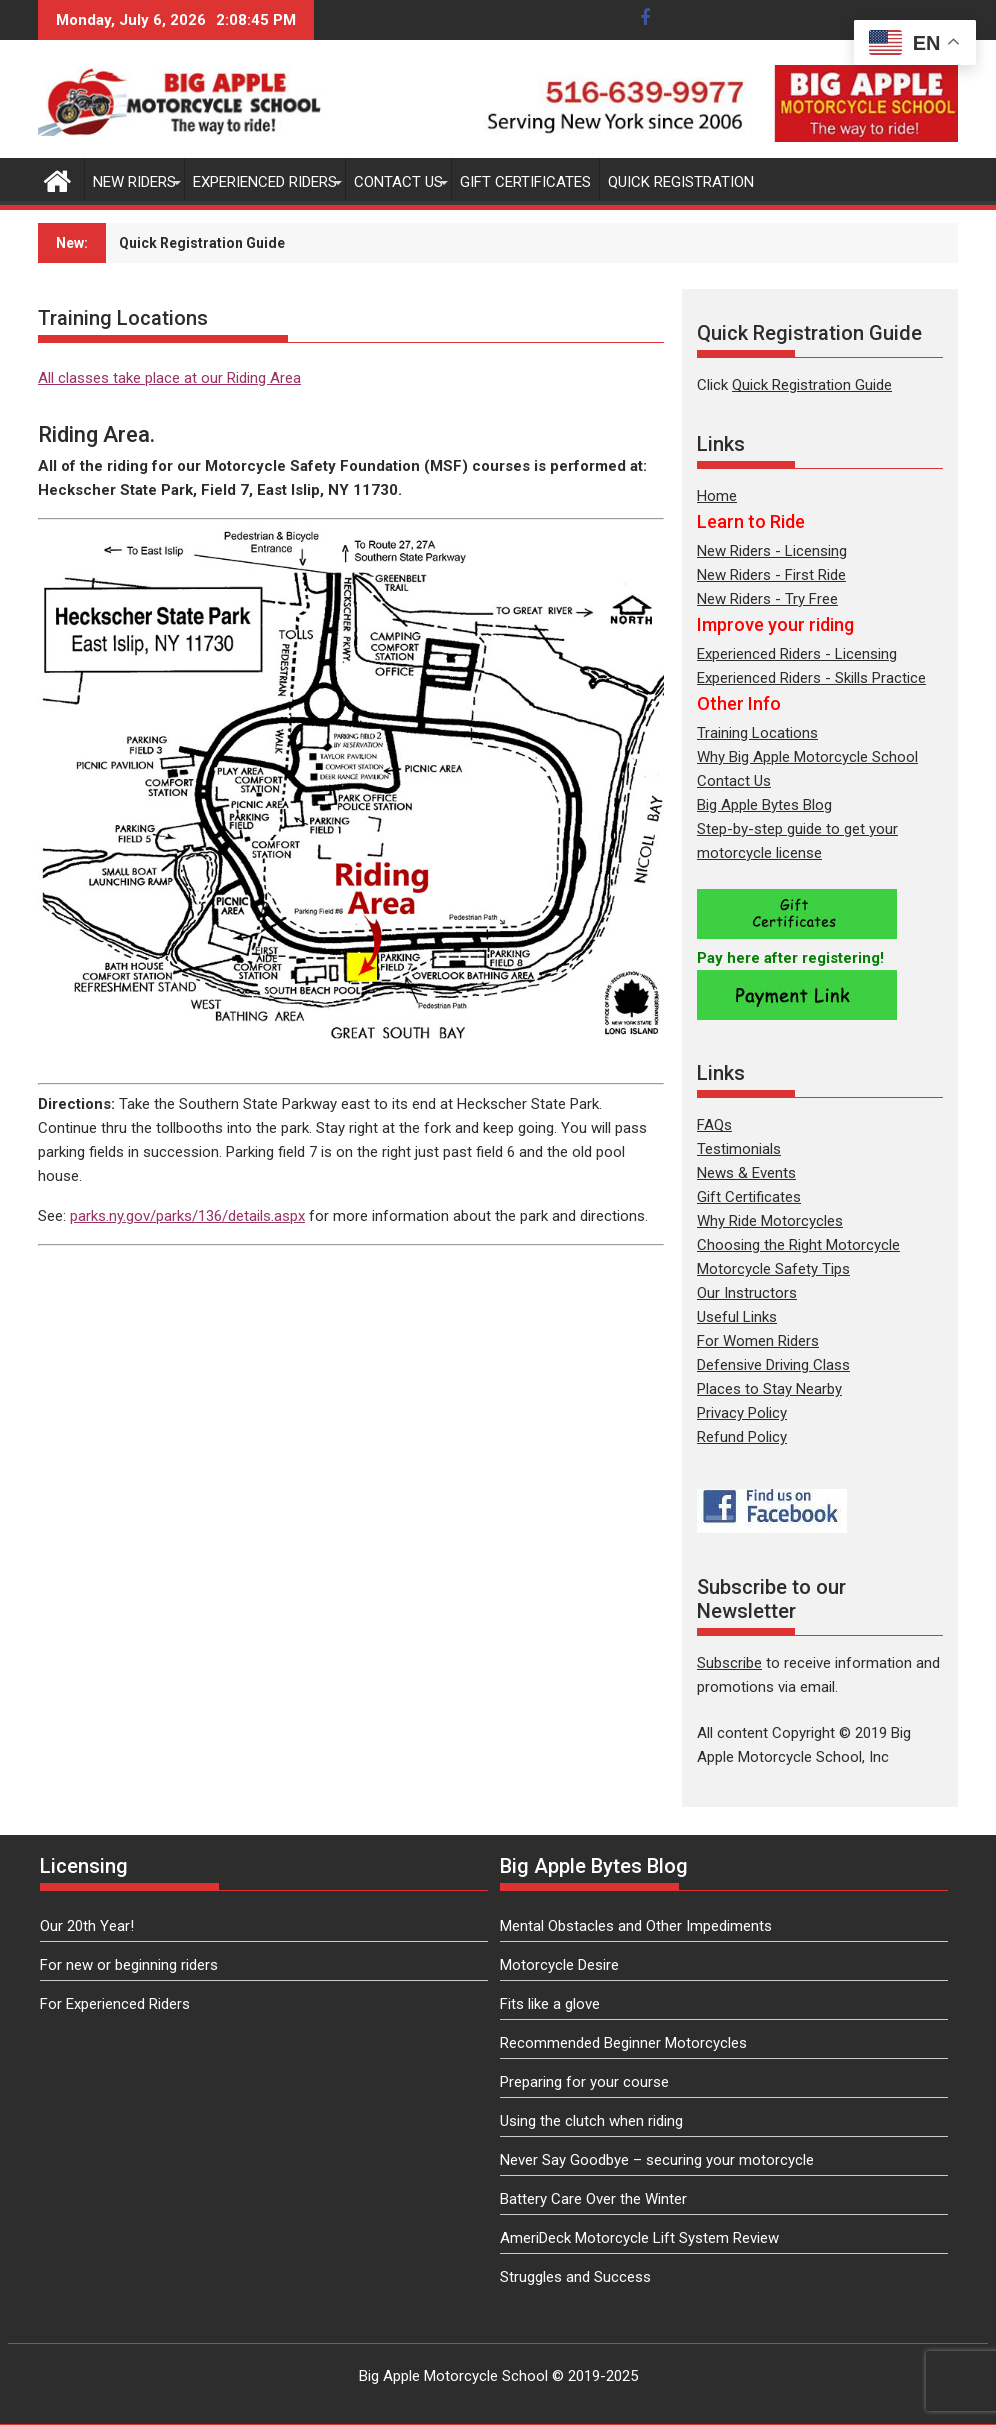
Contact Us (398, 182)
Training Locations (757, 733)
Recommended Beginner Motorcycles (623, 2043)
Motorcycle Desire (559, 1965)
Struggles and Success (575, 2277)
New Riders (134, 182)
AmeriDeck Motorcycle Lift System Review (639, 2238)
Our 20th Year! (87, 1926)
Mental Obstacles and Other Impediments (636, 1926)
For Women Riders (758, 1341)
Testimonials (739, 1149)
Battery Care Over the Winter (593, 2199)
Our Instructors (747, 1293)
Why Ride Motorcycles (770, 1221)
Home (717, 496)
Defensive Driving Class (773, 1365)
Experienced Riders (265, 182)
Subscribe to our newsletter (543, 243)
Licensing (84, 1866)
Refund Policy (742, 1437)
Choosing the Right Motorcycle (798, 1245)
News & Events (746, 1173)
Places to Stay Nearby (769, 1389)
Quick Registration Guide (812, 385)
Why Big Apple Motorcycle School (807, 757)
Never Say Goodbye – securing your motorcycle (657, 2160)
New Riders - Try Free (767, 599)
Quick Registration (681, 182)
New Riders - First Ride (771, 575)
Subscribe (729, 1663)
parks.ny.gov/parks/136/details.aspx (187, 1216)
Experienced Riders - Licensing (797, 654)
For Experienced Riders (115, 2004)
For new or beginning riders (129, 1965)
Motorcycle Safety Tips (773, 1269)
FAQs (714, 1125)
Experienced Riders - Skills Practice (811, 678)
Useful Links (737, 1317)
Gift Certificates (525, 182)
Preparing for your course (584, 2082)
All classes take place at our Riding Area (169, 378)
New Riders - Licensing (772, 551)
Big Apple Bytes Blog (764, 805)
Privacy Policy (742, 1413)
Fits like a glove (550, 2004)
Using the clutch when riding (591, 2121)
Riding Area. (96, 434)
